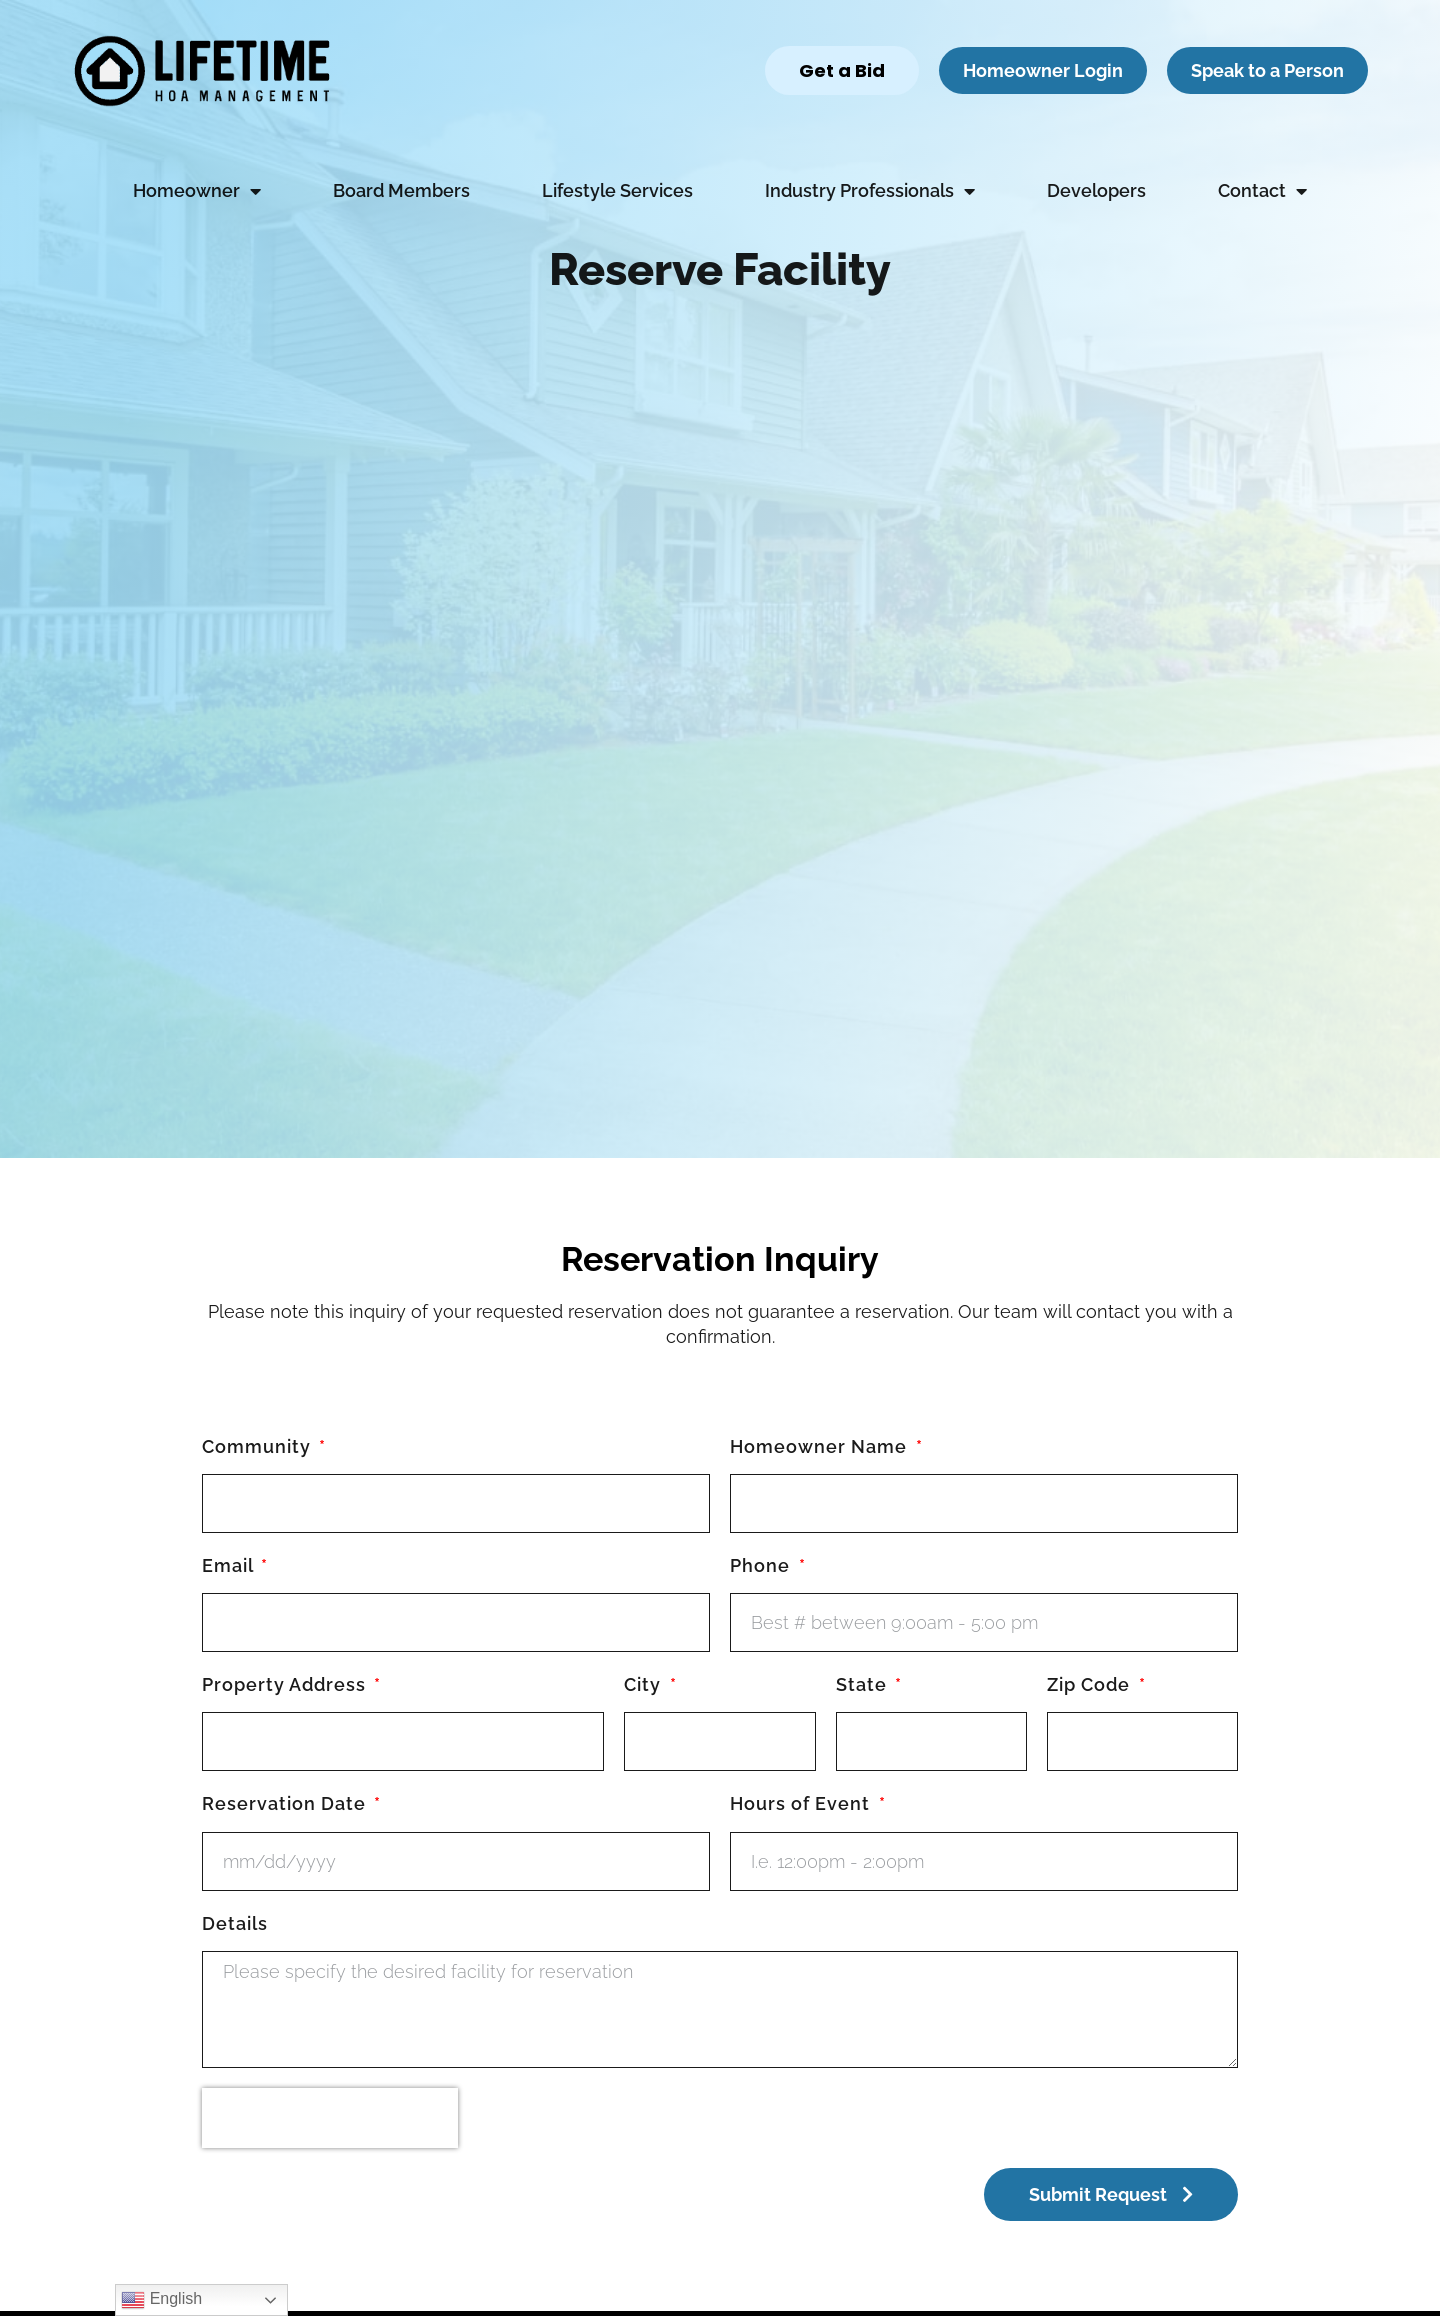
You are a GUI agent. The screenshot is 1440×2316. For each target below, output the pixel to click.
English (161, 2300)
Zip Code (1091, 1684)
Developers (1096, 190)
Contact (1262, 191)
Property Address (286, 1684)
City (645, 1684)
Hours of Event (802, 1803)
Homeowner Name (821, 1446)
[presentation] (330, 2118)
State (864, 1684)
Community (259, 1446)
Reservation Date (286, 1803)
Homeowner (197, 191)
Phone (762, 1565)
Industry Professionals (870, 191)
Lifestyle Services (617, 190)
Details (235, 1923)
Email (230, 1565)
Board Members (401, 190)
